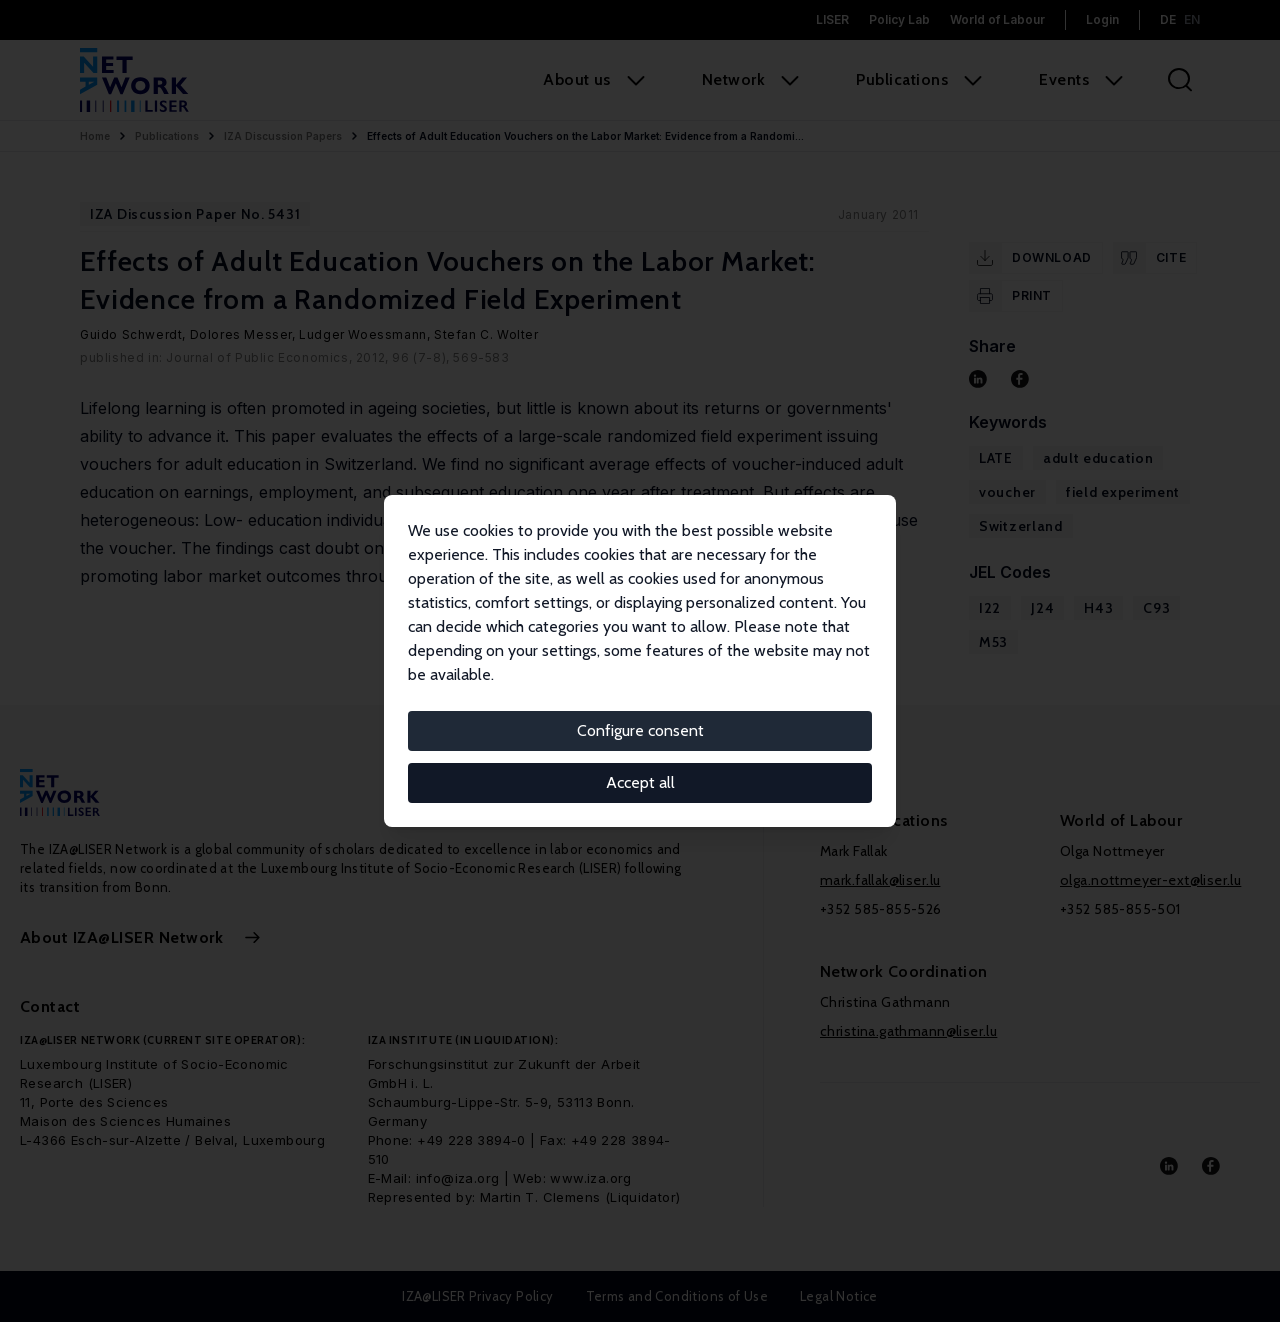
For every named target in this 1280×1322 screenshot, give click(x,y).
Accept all (640, 782)
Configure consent (640, 730)
